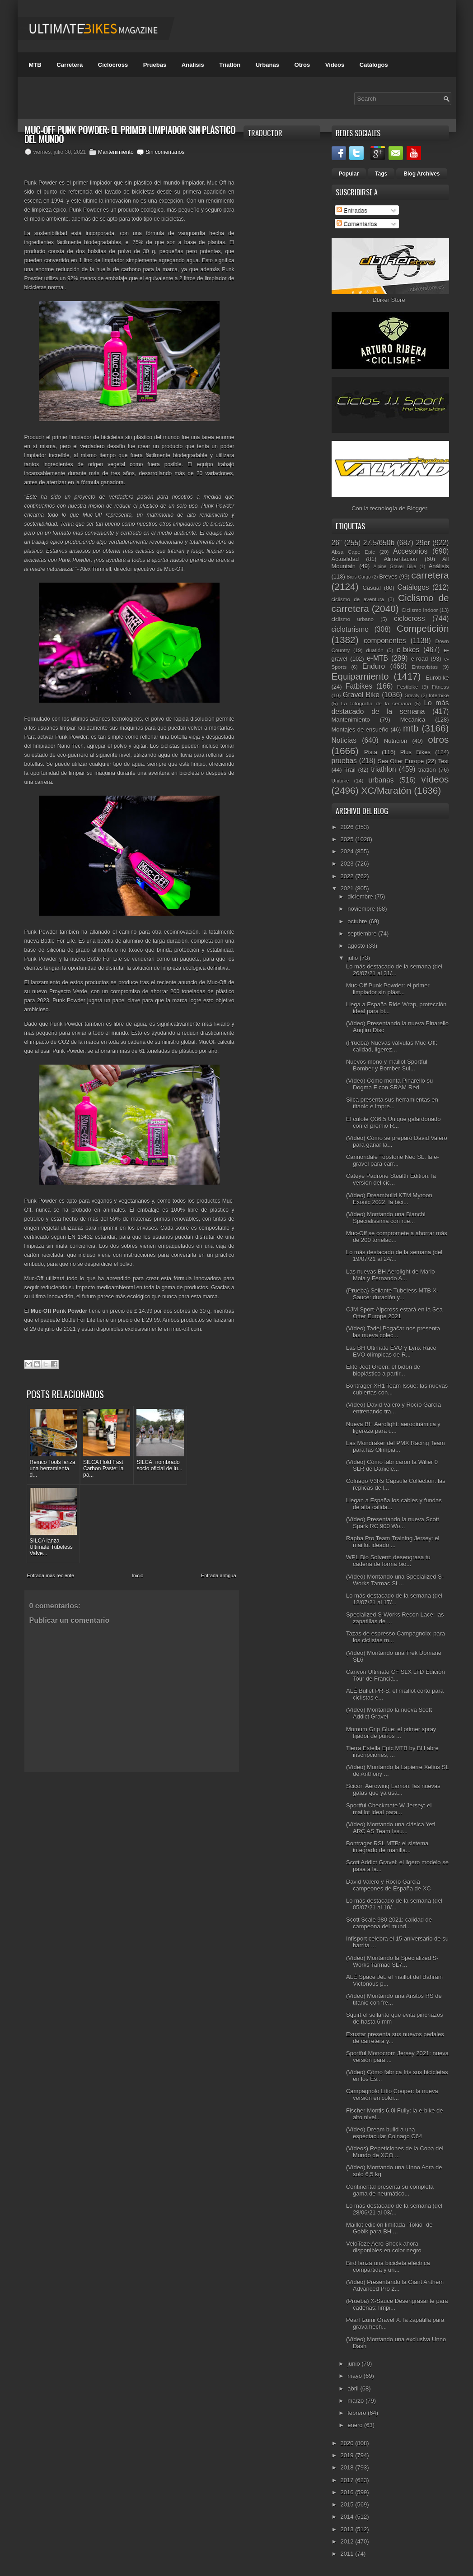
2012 (348, 2541)
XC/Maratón (386, 790)
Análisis (193, 64)
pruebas (344, 760)
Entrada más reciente (51, 1494)
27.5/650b (378, 543)
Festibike (407, 687)
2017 (348, 2480)
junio (354, 2363)
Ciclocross (113, 64)
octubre (358, 921)
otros (438, 739)
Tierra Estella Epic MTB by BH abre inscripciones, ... (392, 1751)
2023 (348, 863)
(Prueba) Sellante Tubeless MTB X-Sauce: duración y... (392, 1294)
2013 (348, 2529)
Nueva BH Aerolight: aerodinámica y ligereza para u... (393, 1427)
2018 (348, 2467)
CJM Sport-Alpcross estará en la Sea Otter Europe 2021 (394, 1313)
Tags (381, 174)
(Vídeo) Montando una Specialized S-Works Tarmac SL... (395, 1580)
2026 (348, 827)
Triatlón (229, 64)
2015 (348, 2504)
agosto (357, 945)
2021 (348, 888)
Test (443, 761)
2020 (348, 2443)
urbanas (380, 780)
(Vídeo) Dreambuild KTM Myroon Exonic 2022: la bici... (389, 1198)
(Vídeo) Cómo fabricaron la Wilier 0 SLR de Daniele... (392, 1465)
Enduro (373, 666)
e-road (419, 658)
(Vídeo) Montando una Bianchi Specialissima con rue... (386, 1217)
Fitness (440, 687)
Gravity (411, 695)
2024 (348, 851)
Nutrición (395, 740)
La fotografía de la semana (376, 703)
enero (355, 2425)
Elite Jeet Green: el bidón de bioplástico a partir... (383, 1370)
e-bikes (408, 649)
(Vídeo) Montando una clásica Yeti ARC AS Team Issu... (390, 1828)
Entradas (352, 210)
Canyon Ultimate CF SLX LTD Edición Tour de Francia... (395, 1675)
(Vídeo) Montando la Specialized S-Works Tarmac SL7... (392, 1961)
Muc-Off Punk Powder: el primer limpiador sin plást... (388, 989)
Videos (334, 64)
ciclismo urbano (353, 619)
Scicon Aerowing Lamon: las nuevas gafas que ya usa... (393, 1789)
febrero (357, 2412)
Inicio (138, 1494)
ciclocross (409, 618)
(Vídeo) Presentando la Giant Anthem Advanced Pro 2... (395, 2285)
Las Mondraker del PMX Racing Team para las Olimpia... (395, 1446)
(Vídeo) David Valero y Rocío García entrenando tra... (393, 1408)
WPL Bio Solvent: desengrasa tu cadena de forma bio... (388, 1560)
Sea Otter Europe (401, 761)
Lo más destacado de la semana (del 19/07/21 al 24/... (394, 1255)
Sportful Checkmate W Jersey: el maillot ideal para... (388, 1809)
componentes (385, 640)
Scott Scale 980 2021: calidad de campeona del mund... (389, 1923)
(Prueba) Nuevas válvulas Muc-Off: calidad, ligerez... (391, 1046)
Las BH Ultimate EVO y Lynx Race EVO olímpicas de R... (391, 1351)
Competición (423, 628)
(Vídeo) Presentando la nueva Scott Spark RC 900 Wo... (392, 1522)
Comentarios (357, 223)
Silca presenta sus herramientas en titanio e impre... (392, 1103)
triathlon (383, 769)
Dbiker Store (388, 300)
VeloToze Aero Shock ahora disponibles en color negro (383, 2247)
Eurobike (437, 677)
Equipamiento (360, 676)
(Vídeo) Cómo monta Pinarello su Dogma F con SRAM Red (389, 1084)
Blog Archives (421, 174)
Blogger (417, 508)
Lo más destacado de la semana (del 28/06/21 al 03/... (394, 2209)
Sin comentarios (164, 152)
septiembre (362, 933)
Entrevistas (425, 667)
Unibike (340, 780)
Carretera (69, 64)
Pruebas (154, 64)
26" (337, 543)
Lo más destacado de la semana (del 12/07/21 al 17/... (394, 1599)
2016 (348, 2492)
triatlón (427, 769)
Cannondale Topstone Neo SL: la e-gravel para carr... (392, 1160)
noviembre (361, 908)
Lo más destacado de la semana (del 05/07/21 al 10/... (394, 1904)
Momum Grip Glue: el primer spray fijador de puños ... (391, 1732)
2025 (348, 839)
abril (353, 2388)
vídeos (435, 779)
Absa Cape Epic (353, 552)
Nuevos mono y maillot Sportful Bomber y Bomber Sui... (386, 1065)
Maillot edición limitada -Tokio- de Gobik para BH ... (389, 2228)
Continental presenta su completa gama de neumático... (390, 2190)
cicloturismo (350, 629)
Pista (370, 752)
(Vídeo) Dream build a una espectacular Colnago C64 (384, 2133)
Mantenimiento (116, 152)
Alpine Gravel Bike (394, 566)
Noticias (344, 740)
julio (353, 957)
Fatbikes (359, 686)
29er (423, 543)
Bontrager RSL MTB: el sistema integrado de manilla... (387, 1846)
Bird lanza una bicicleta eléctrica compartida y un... (388, 2266)
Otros (302, 64)
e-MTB (377, 658)
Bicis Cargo (359, 577)
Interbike (439, 695)
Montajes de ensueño (360, 729)
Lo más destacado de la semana (390, 707)
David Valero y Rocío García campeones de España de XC (388, 1885)
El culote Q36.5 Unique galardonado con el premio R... (393, 1122)
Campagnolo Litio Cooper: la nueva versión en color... (392, 2094)
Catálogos (374, 64)
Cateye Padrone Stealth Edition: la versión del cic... (391, 1179)
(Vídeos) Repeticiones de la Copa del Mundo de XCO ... (394, 2152)
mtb (411, 728)
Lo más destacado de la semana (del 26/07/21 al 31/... (394, 970)
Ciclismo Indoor (420, 610)
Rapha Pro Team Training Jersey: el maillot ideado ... (392, 1541)
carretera (430, 575)
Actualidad (345, 559)
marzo (356, 2400)
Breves (388, 576)
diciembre (361, 896)
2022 (348, 876)
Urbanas (267, 64)
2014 (348, 2516)
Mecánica (413, 719)
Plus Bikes (415, 752)
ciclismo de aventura (358, 599)
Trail (350, 769)
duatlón (374, 650)
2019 (348, 2455)
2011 (348, 2553)
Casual (371, 587)
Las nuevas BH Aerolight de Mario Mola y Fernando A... (390, 1275)
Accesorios (410, 551)
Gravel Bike (360, 695)
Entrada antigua (218, 1494)
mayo (355, 2375)
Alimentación (400, 559)
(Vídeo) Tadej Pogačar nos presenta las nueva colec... (393, 1332)
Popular (349, 174)
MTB (35, 64)
